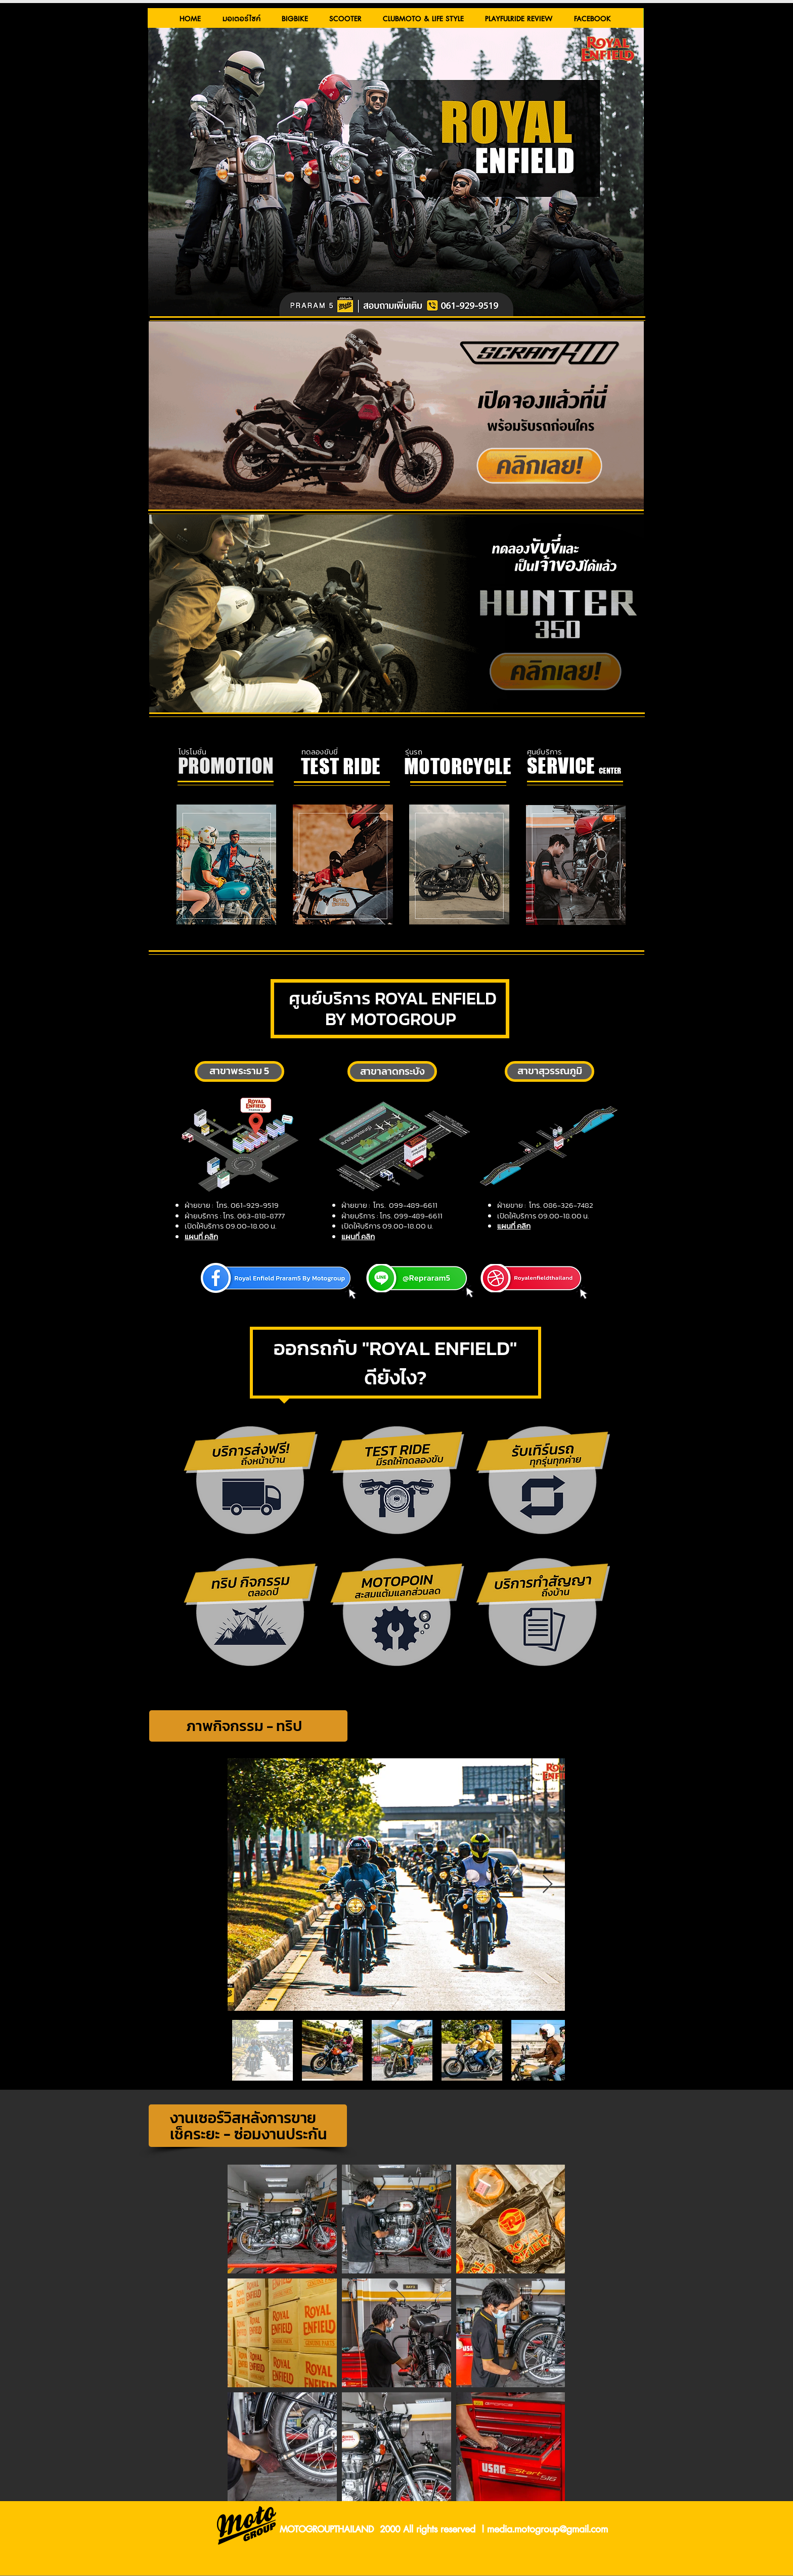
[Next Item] (547, 1884)
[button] (241, 19)
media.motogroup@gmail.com (547, 2530)
